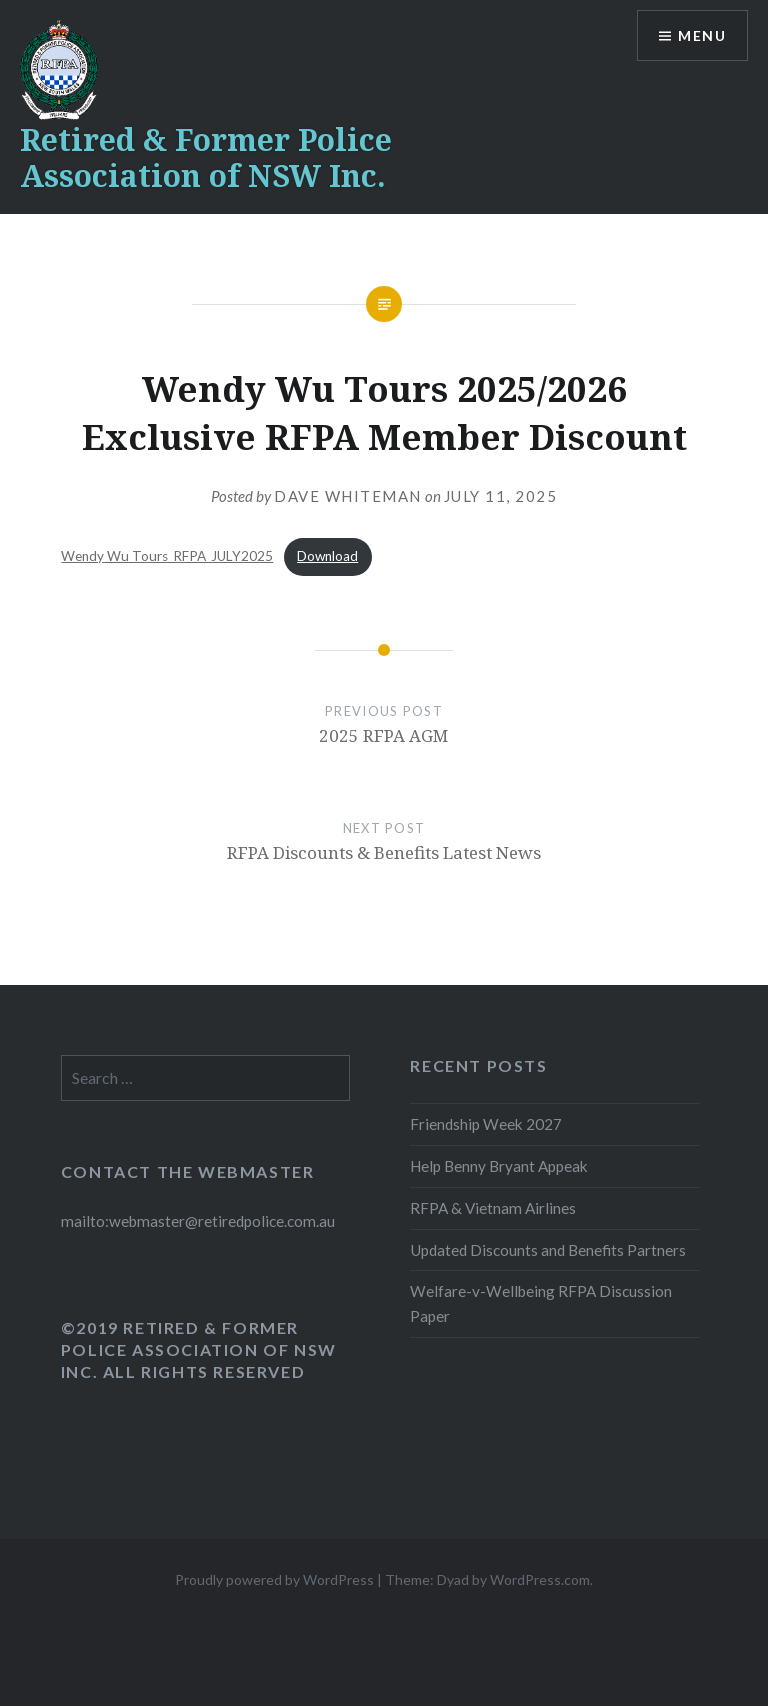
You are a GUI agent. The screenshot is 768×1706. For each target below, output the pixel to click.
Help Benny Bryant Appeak (499, 1166)
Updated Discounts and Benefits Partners (548, 1250)
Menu (702, 35)
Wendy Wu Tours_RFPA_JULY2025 (167, 556)
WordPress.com (540, 1579)
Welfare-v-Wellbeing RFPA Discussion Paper (541, 1303)
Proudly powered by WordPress (274, 1579)
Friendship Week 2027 (486, 1124)
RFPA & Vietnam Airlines (493, 1208)
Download (327, 556)
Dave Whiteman (348, 496)
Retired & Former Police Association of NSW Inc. (206, 157)
